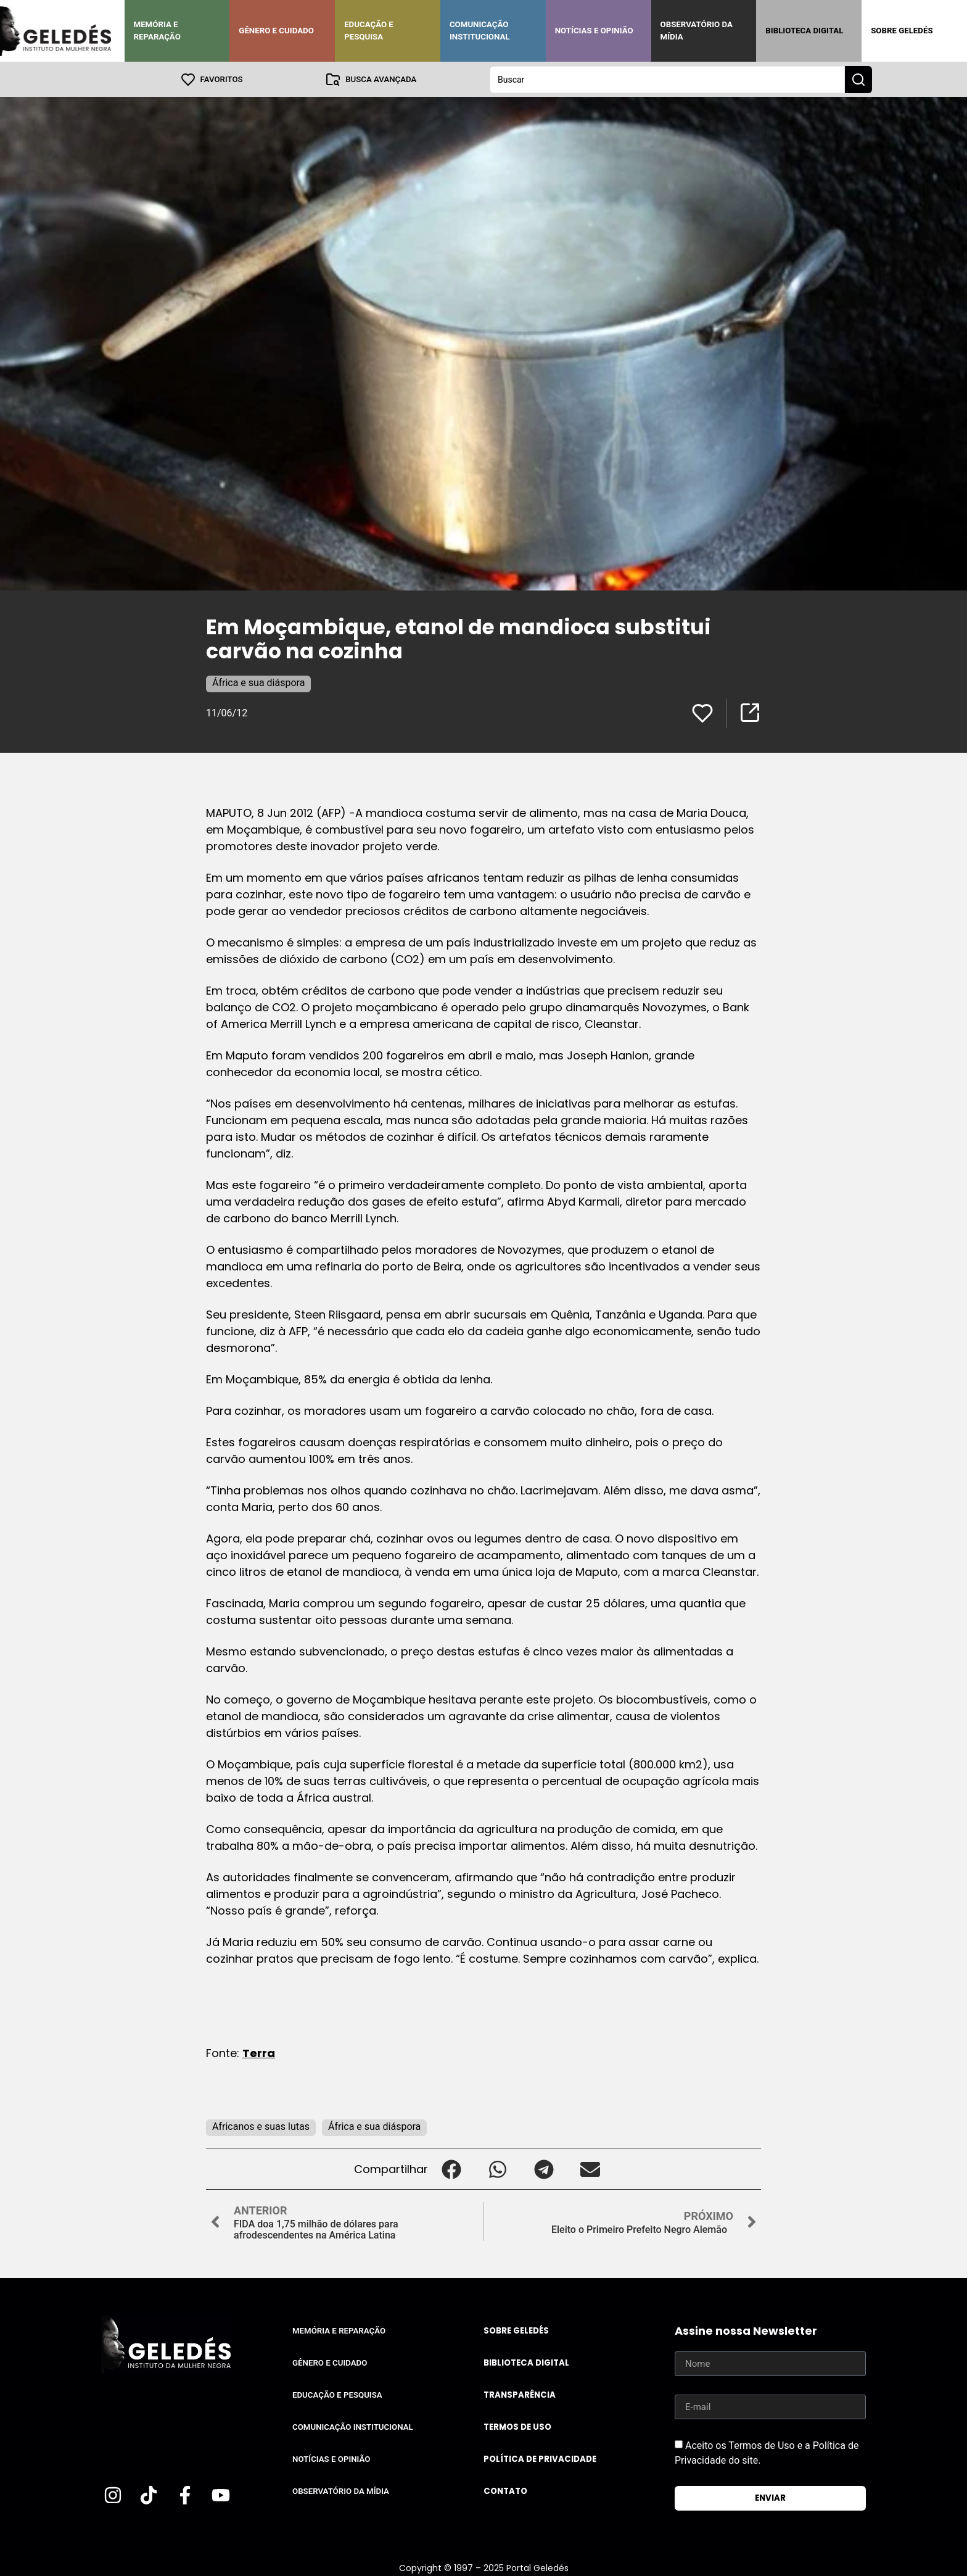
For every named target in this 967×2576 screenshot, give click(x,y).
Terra (258, 2052)
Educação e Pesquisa (368, 30)
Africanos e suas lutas (261, 2126)
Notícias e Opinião (594, 30)
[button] (451, 2168)
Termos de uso (517, 2426)
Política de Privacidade (540, 2458)
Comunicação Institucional (480, 30)
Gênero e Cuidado (276, 30)
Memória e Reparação (157, 30)
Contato (505, 2490)
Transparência (520, 2394)
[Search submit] (858, 79)
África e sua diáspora (258, 682)
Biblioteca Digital (804, 30)
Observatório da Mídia (696, 30)
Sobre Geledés (901, 30)
